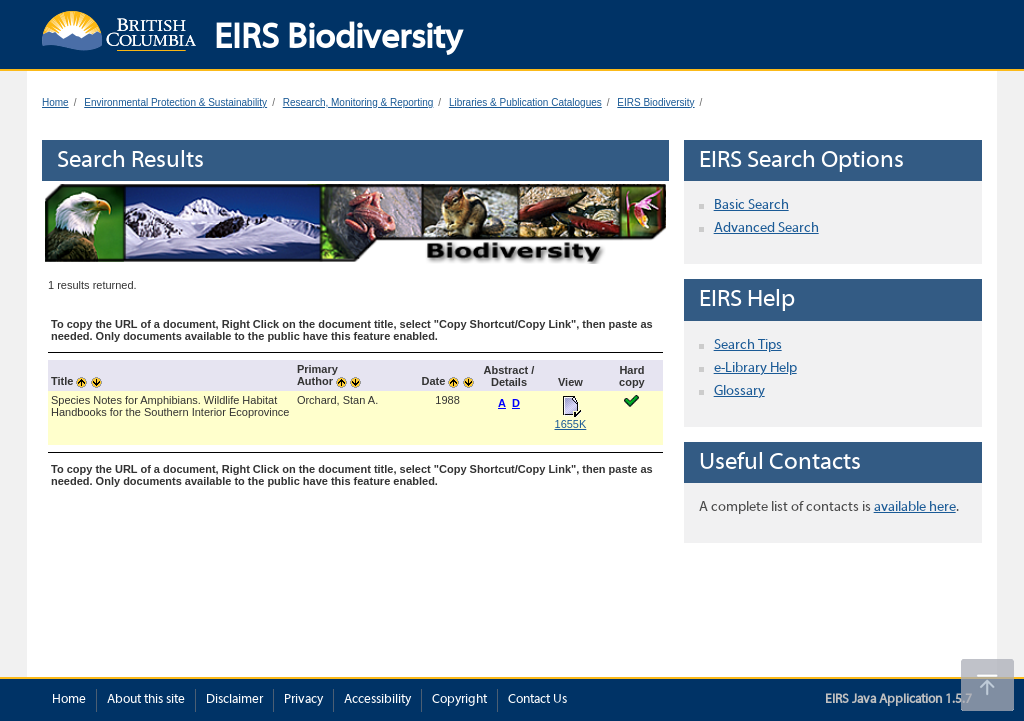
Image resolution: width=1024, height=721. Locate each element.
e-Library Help (755, 368)
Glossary (739, 391)
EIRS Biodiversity (655, 102)
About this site (146, 700)
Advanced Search (766, 228)
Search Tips (748, 345)
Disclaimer (234, 700)
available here (915, 507)
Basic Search (751, 205)
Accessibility (377, 700)
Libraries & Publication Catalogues (525, 102)
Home (55, 102)
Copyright (459, 700)
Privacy (303, 700)
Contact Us (537, 700)
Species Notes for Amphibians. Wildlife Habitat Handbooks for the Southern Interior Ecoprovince (170, 406)
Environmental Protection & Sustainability (175, 102)
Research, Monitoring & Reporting (358, 102)
